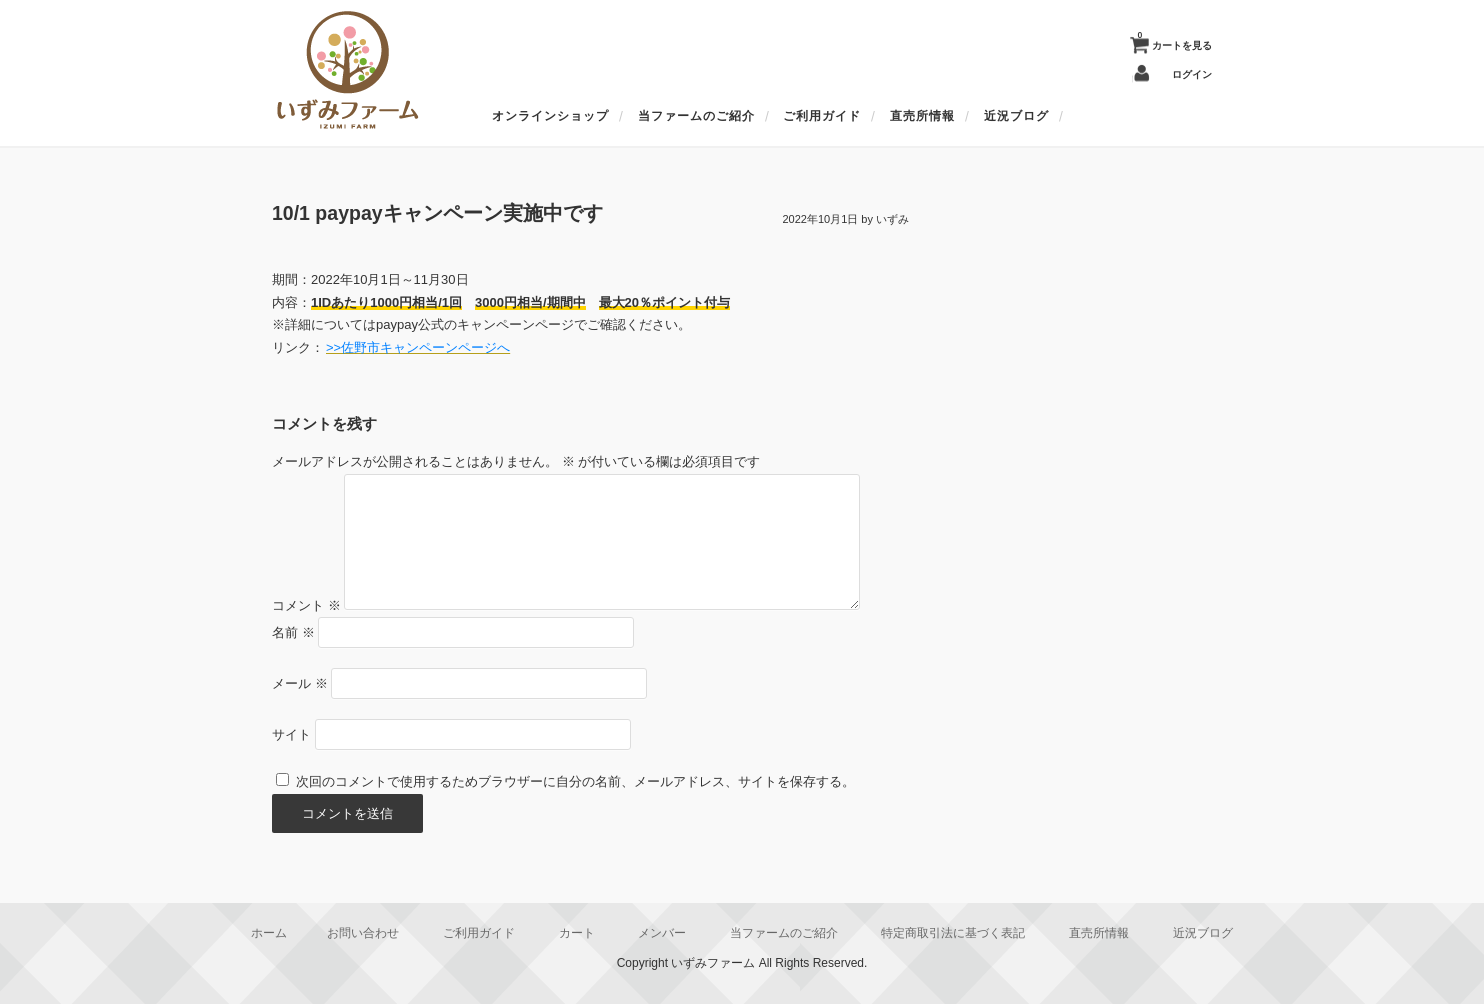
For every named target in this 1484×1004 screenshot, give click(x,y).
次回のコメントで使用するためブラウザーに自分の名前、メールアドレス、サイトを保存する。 (575, 781)
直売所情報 (922, 116)
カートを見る (1174, 41)
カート (577, 932)
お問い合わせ (363, 932)
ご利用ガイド (822, 116)
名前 (293, 632)
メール (300, 683)
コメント (306, 605)
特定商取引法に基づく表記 (953, 932)
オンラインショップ (550, 116)
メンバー (662, 932)
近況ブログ (1016, 116)
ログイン (1192, 74)
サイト (291, 734)
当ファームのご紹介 (696, 116)
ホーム (269, 932)
